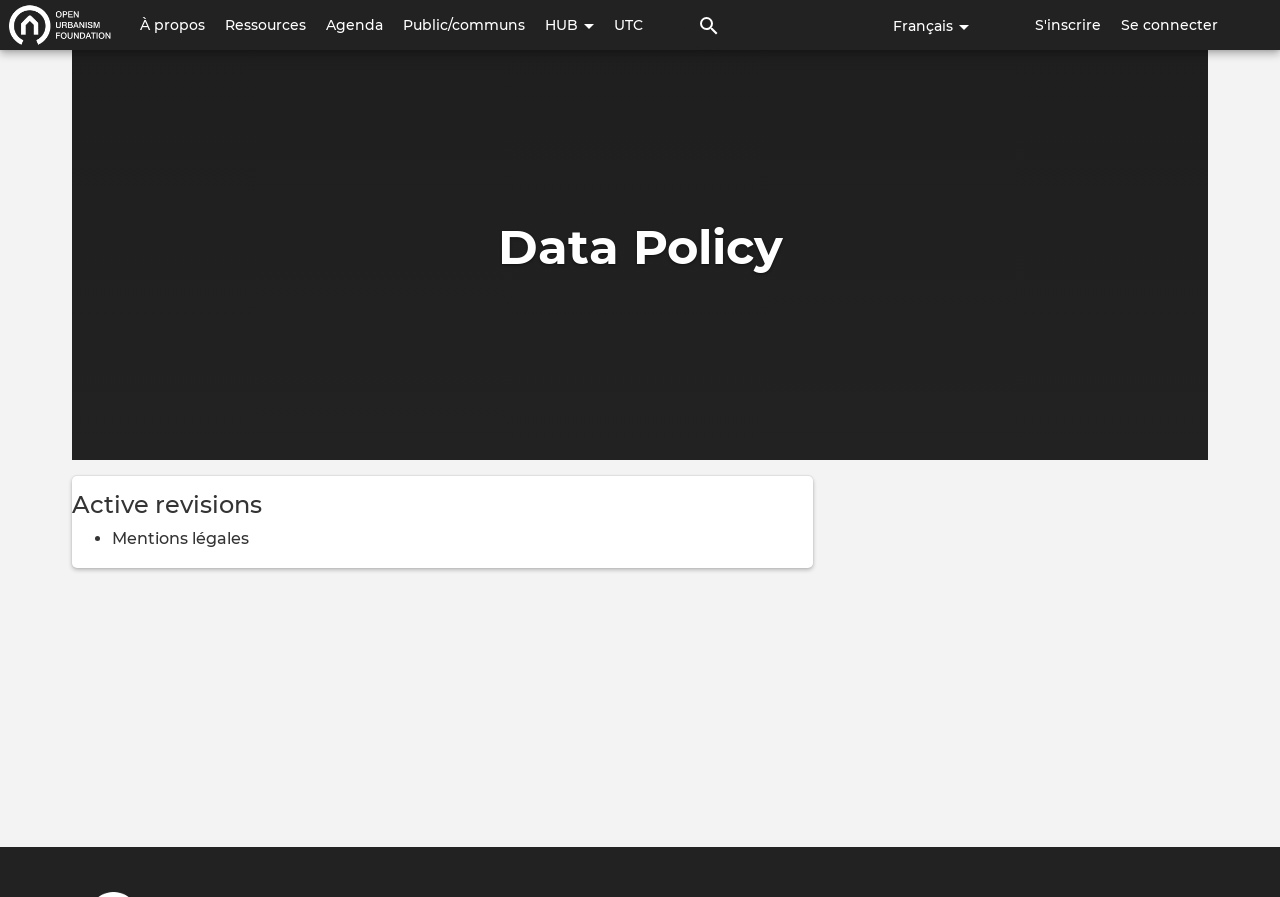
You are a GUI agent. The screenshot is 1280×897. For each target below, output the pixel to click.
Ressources (265, 25)
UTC (628, 25)
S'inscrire (1068, 25)
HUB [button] (569, 25)
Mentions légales (180, 538)
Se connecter (1169, 25)
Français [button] (931, 26)
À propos (172, 25)
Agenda (354, 25)
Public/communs (464, 25)
